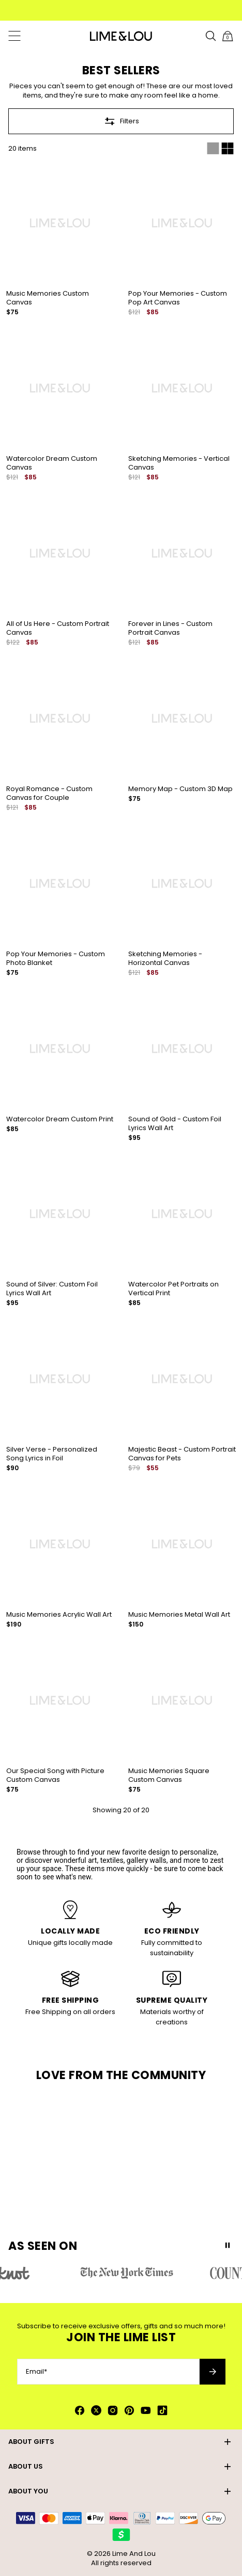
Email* (36, 2371)
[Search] (211, 36)
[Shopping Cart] (227, 36)
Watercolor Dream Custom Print (59, 1119)
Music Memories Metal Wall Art (179, 1614)
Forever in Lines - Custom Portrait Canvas (170, 628)
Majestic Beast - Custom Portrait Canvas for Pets (182, 1453)
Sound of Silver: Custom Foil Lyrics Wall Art (52, 1288)
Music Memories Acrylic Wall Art (59, 1614)
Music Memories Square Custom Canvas (168, 1775)
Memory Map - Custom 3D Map (180, 789)
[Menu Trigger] (14, 36)
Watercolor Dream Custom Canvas (51, 463)
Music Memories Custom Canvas (47, 297)
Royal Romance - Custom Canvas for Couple (49, 793)
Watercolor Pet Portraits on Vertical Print (173, 1288)
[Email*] (108, 2371)
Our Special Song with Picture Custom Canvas (55, 1775)
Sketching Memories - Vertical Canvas (179, 463)
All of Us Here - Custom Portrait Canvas (57, 628)
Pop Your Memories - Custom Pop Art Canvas (177, 297)
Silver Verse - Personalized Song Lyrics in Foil (51, 1453)
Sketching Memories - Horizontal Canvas (165, 958)
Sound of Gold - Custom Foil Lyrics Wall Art (174, 1123)
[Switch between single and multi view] (220, 148)
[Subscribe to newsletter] (212, 2372)
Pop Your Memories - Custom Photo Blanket (55, 958)
